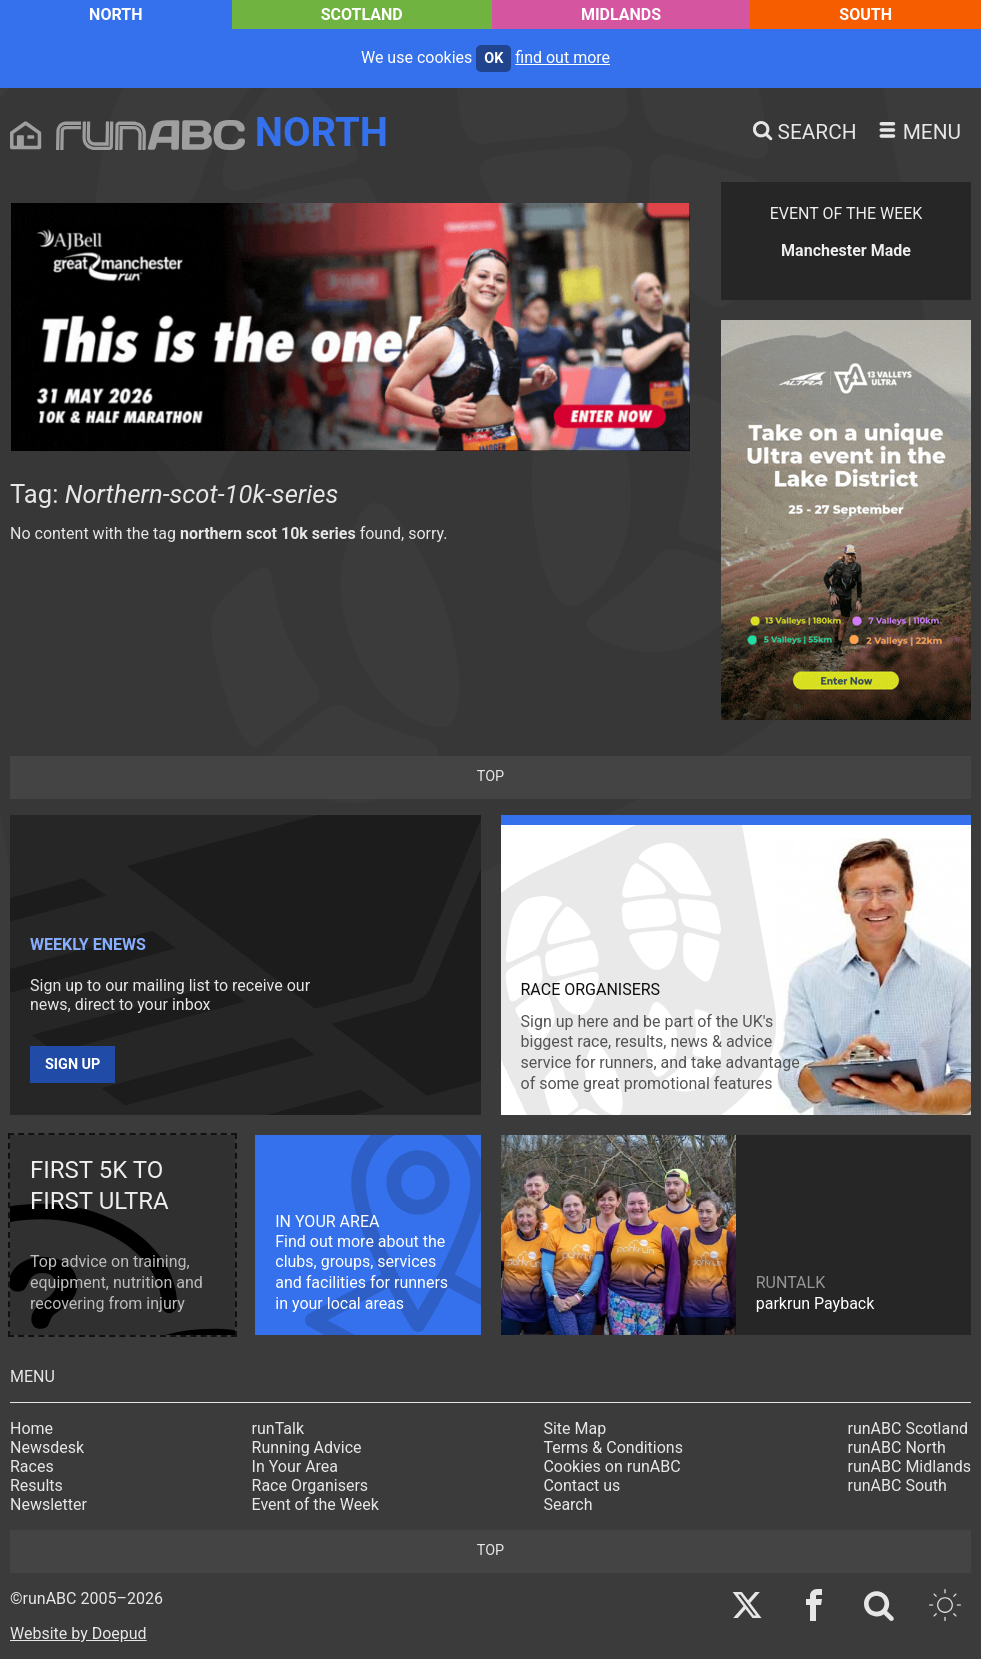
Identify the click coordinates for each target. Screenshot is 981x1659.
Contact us (581, 1485)
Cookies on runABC (611, 1466)
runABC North (897, 1447)
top (490, 776)
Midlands (621, 14)
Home (31, 1428)
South (865, 14)
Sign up (72, 1064)
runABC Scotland (908, 1428)
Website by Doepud (78, 1633)
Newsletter (48, 1504)
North (115, 14)
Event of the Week (315, 1504)
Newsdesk (47, 1447)
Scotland (362, 14)
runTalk (278, 1428)
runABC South (897, 1485)
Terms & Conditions (613, 1447)
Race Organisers (310, 1485)
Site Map (574, 1428)
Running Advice (307, 1447)
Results (36, 1485)
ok (493, 58)
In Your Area (295, 1466)
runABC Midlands (909, 1466)
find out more (562, 57)
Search (567, 1504)
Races (32, 1466)
